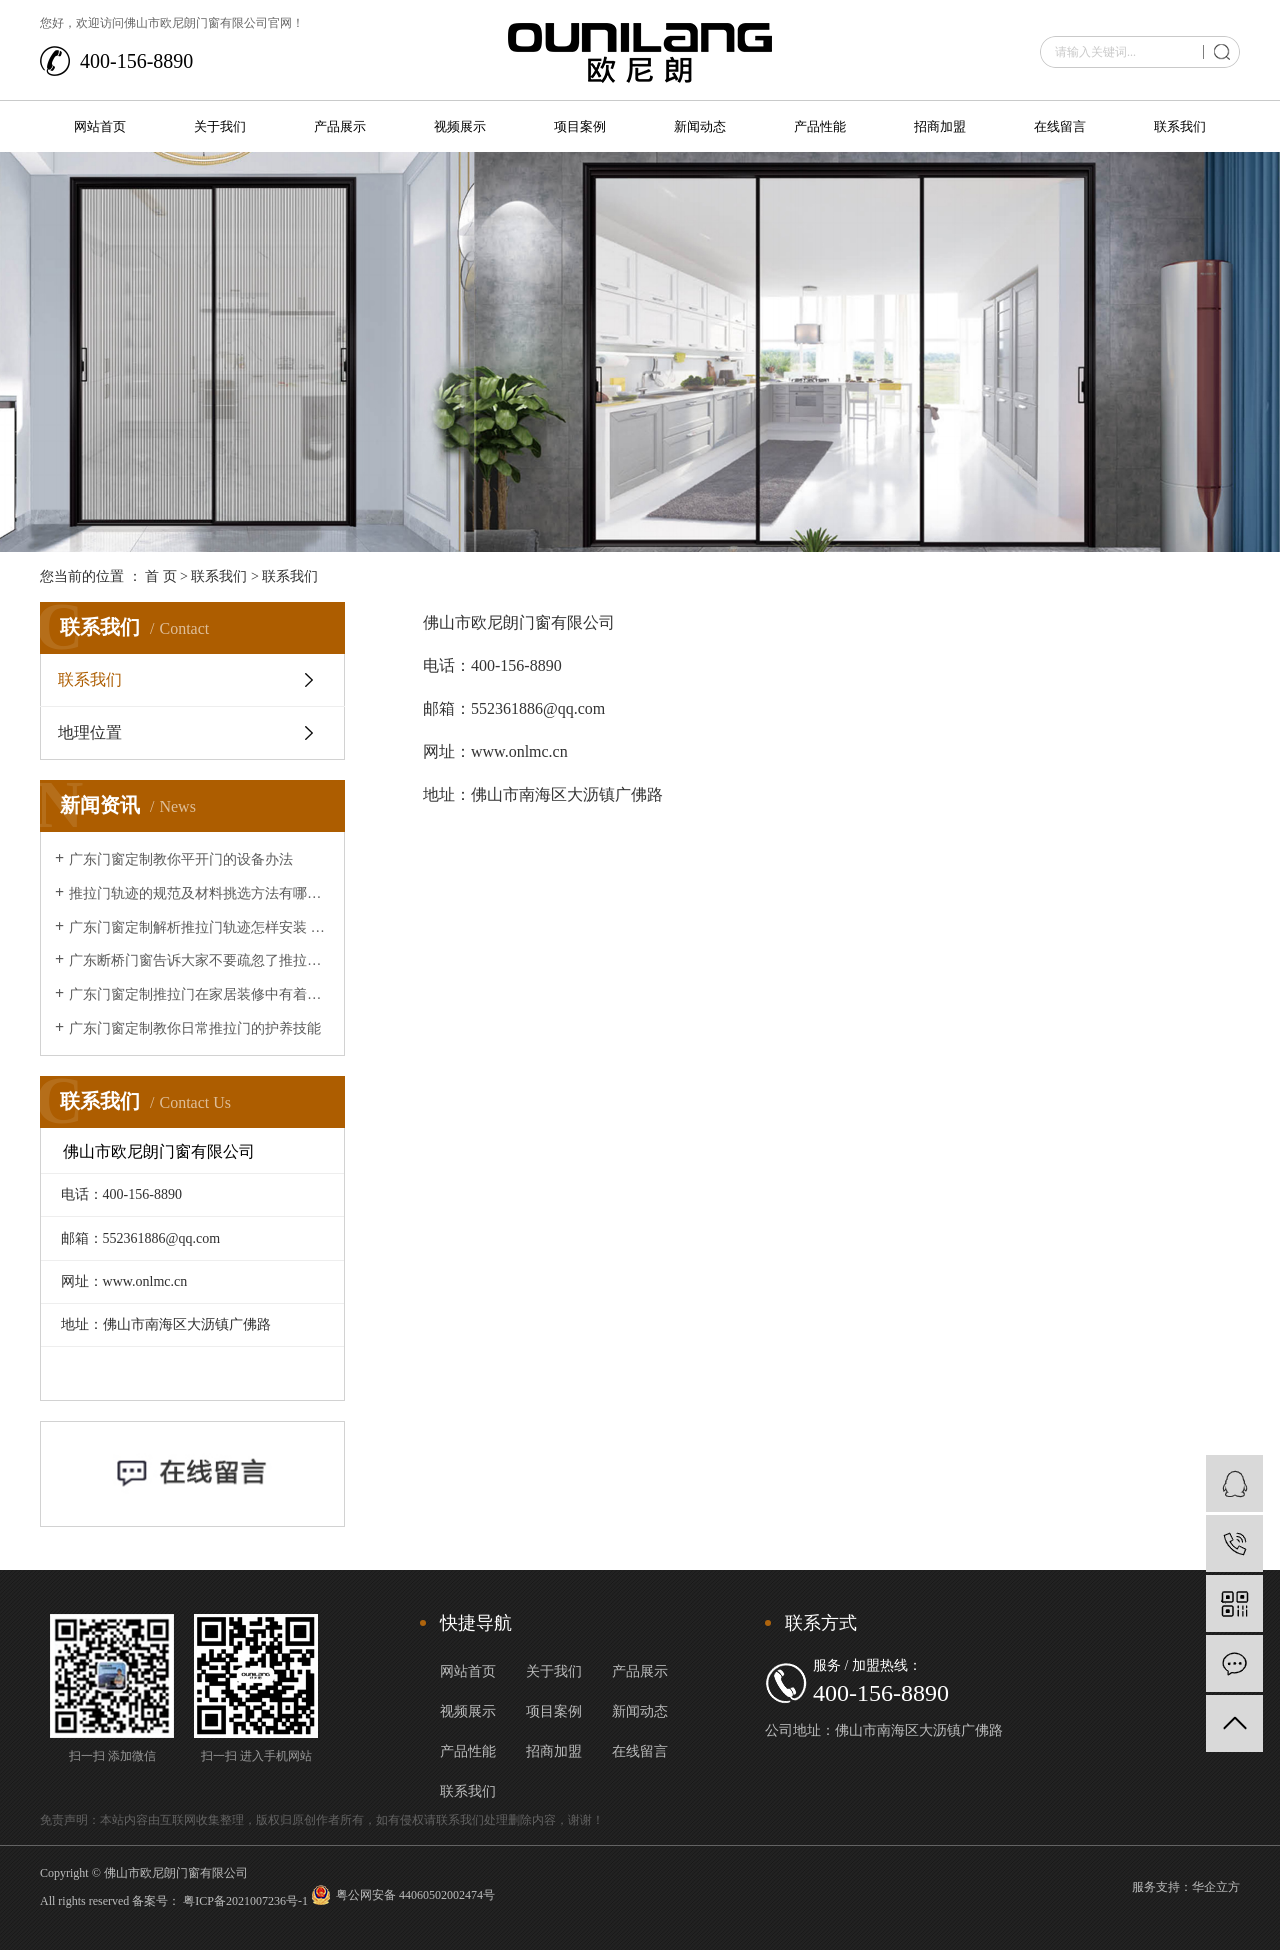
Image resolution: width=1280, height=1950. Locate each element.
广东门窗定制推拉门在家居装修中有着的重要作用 (199, 994)
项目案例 (580, 126)
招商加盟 (940, 126)
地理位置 (90, 732)
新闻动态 (700, 126)
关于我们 (220, 126)
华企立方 (1216, 1887)
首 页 (161, 576)
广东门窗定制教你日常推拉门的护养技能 (195, 1028)
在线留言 (1060, 126)
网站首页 (100, 126)
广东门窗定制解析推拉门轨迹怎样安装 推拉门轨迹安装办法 (199, 927)
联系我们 (1180, 126)
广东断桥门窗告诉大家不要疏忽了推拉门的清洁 (199, 960)
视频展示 (460, 126)
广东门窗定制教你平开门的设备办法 (181, 859)
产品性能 (820, 126)
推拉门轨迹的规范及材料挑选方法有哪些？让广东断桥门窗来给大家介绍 (199, 893)
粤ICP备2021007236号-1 (245, 1901)
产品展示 (340, 126)
